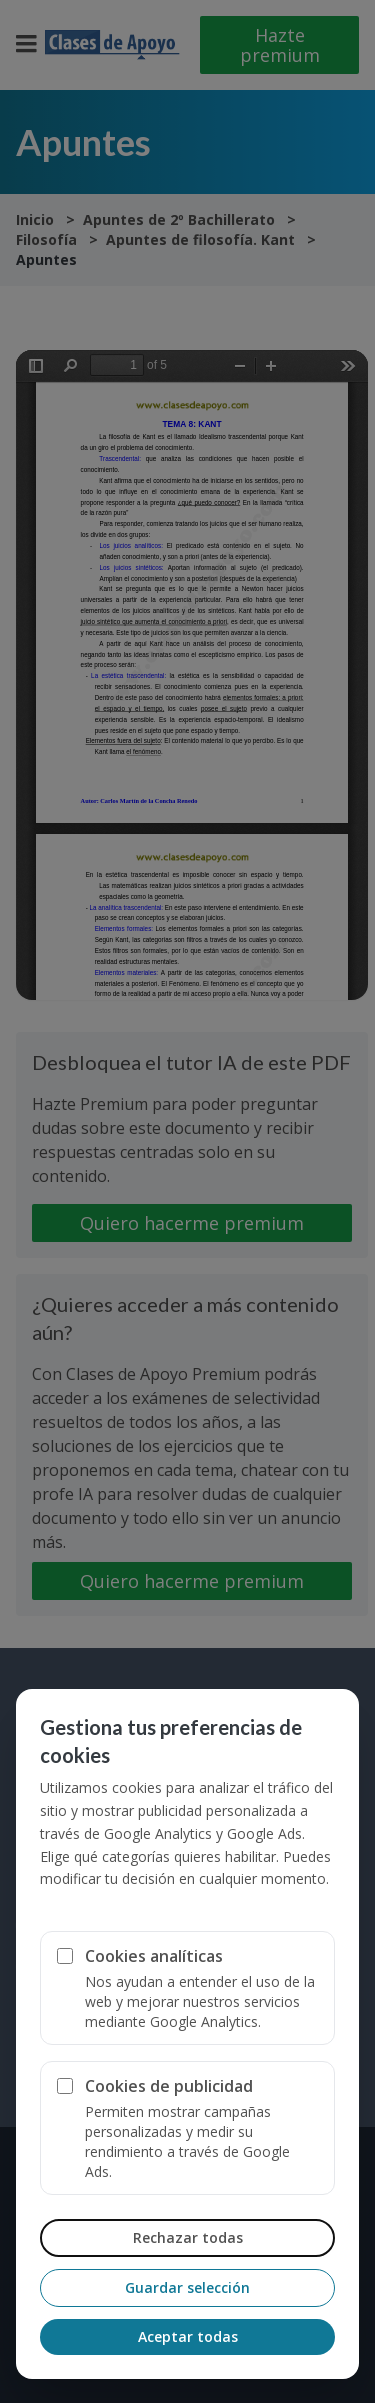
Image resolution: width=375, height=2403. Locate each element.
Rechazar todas (188, 2237)
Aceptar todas (188, 2336)
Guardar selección (187, 2287)
